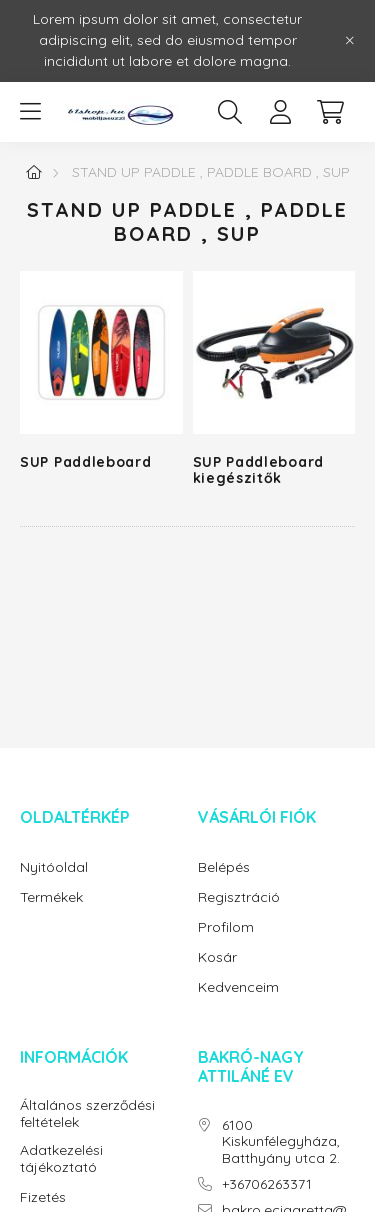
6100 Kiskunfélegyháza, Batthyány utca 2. (281, 1142)
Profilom (226, 927)
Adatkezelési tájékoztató (61, 1159)
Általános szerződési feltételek (87, 1114)
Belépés (224, 867)
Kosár (217, 957)
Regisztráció (239, 897)
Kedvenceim (238, 987)
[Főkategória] (34, 172)
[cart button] (330, 112)
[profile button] (280, 112)
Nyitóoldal (54, 867)
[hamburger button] (30, 112)
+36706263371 (267, 1184)
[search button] (230, 112)
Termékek (51, 897)
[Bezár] (350, 41)
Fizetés (43, 1197)
